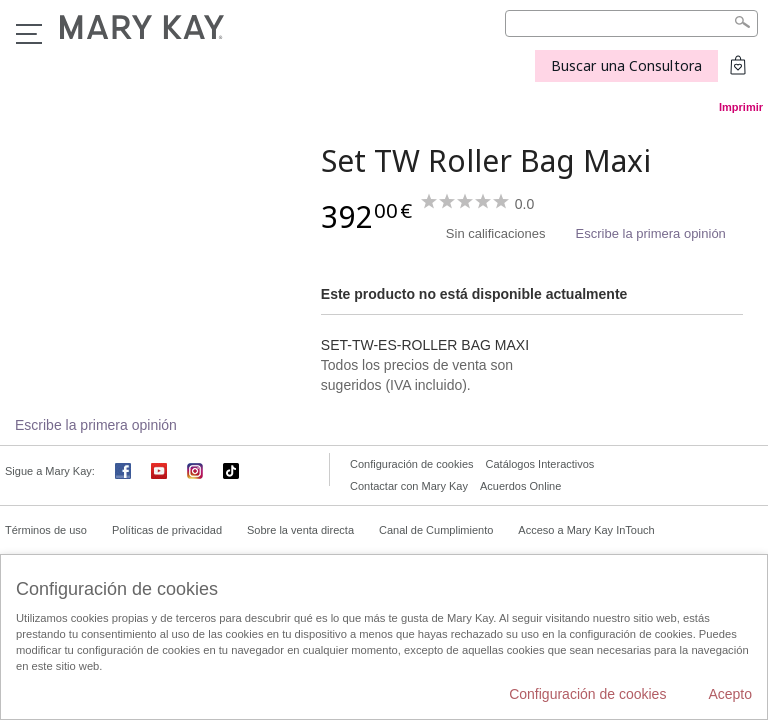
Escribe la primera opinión (651, 233)
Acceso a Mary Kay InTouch (586, 530)
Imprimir (741, 107)
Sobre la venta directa (300, 530)
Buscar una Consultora (626, 65)
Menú (29, 34)
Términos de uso (46, 530)
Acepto (730, 694)
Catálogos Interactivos (540, 464)
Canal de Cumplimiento (436, 530)
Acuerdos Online (520, 486)
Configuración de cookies (412, 464)
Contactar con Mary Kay (409, 486)
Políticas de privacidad (167, 530)
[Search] (631, 23)
